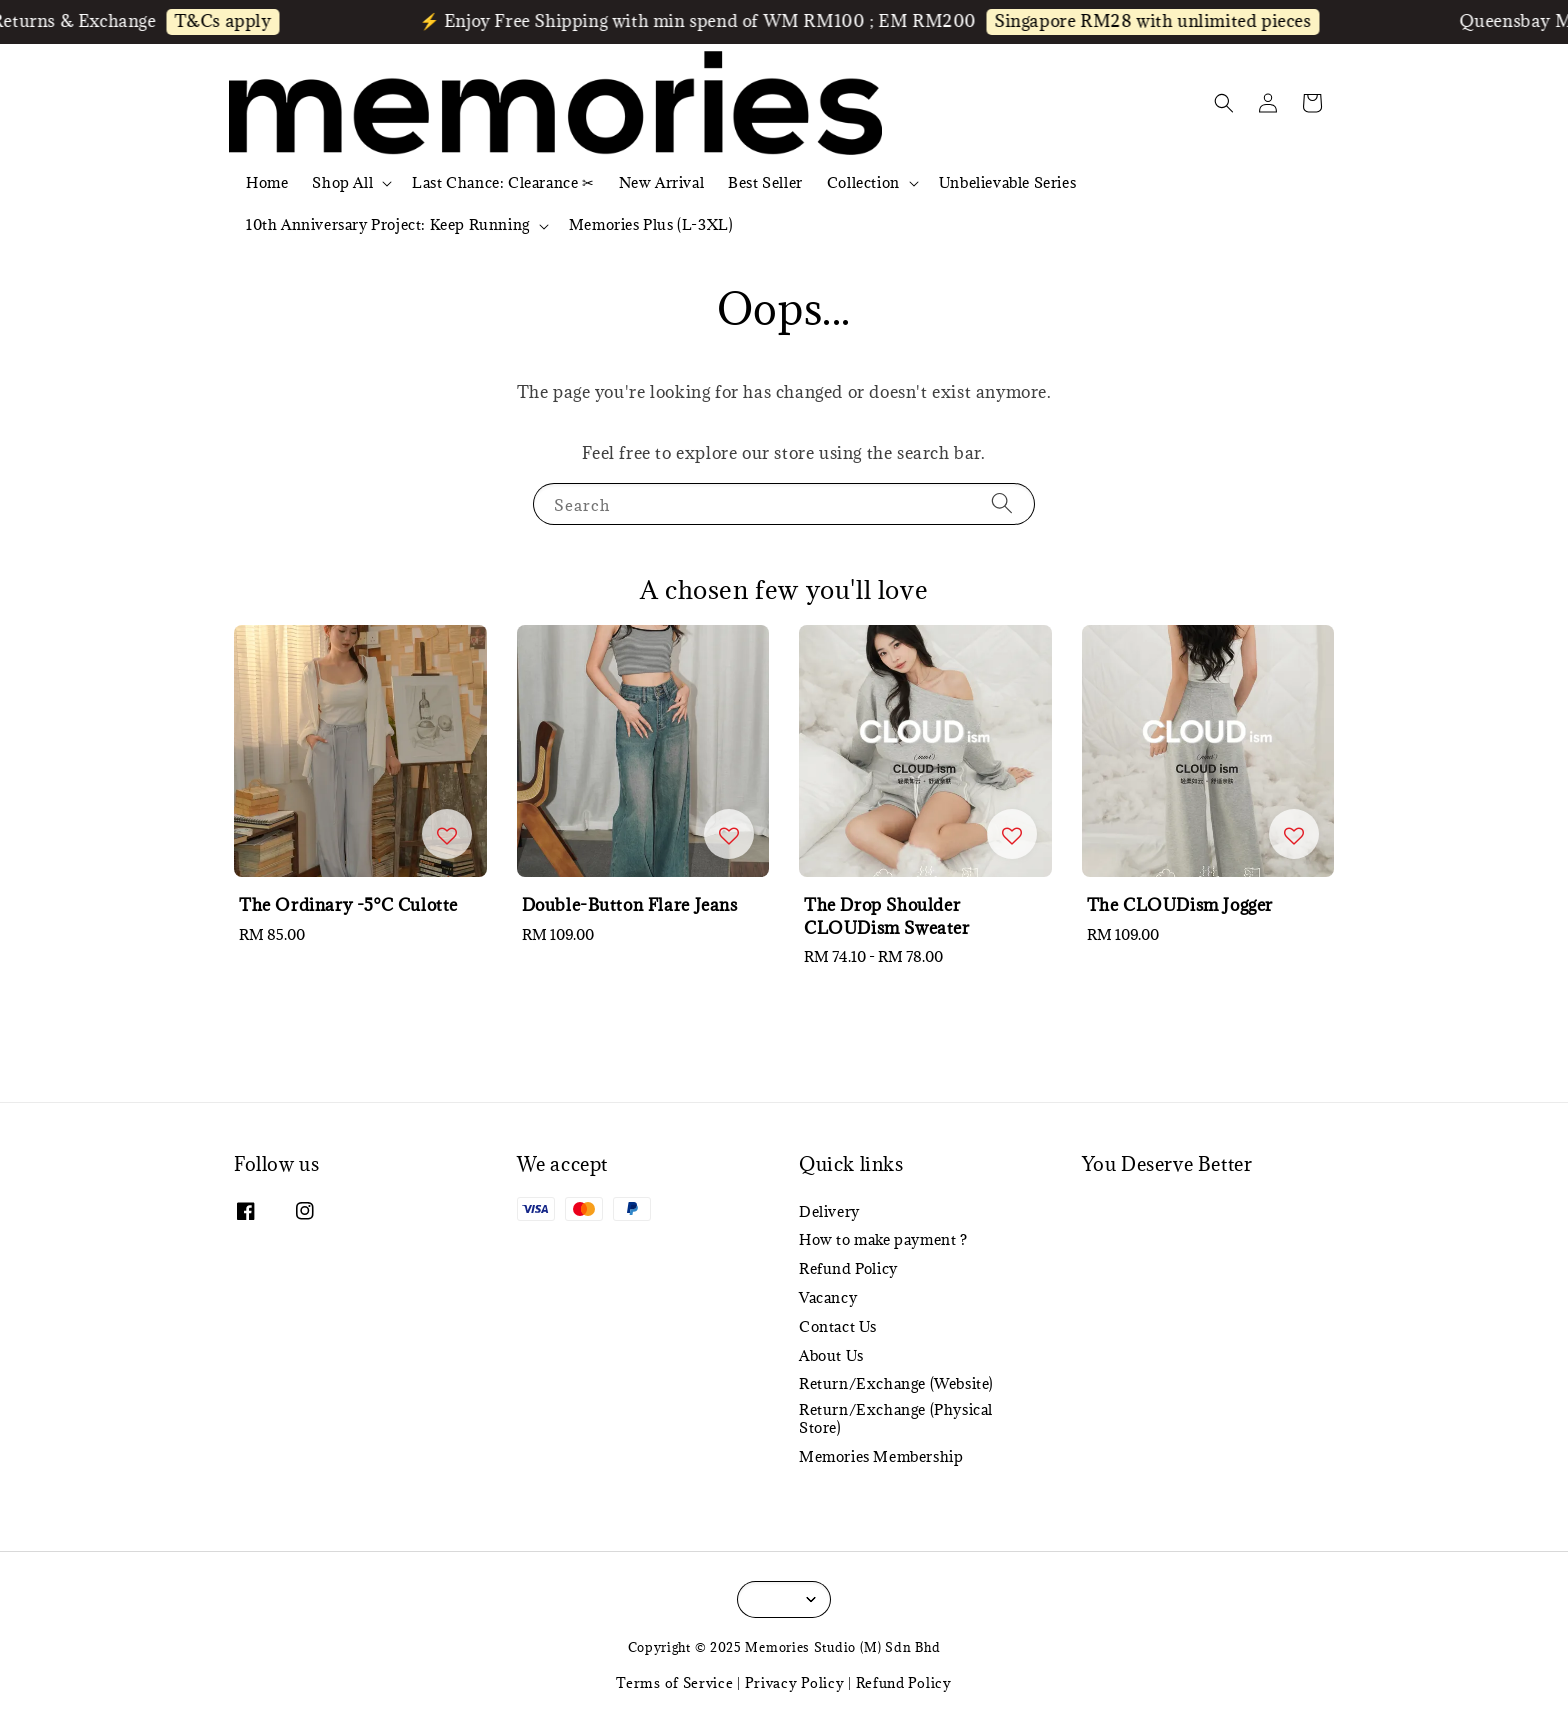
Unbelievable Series (1007, 182)
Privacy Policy (795, 1683)
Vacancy (828, 1297)
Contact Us (838, 1326)
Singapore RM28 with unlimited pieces (1169, 21)
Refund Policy (848, 1268)
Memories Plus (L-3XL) (651, 224)
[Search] (1002, 503)
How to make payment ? (883, 1239)
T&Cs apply (238, 21)
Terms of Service (674, 1683)
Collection (863, 183)
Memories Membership (881, 1456)
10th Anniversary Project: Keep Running (388, 225)
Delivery (829, 1212)
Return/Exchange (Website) (896, 1383)
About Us (831, 1355)
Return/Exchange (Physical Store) (896, 1418)
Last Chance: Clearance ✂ (503, 182)
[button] (1224, 103)
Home (267, 182)
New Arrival (662, 182)
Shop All (342, 183)
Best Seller (765, 182)
